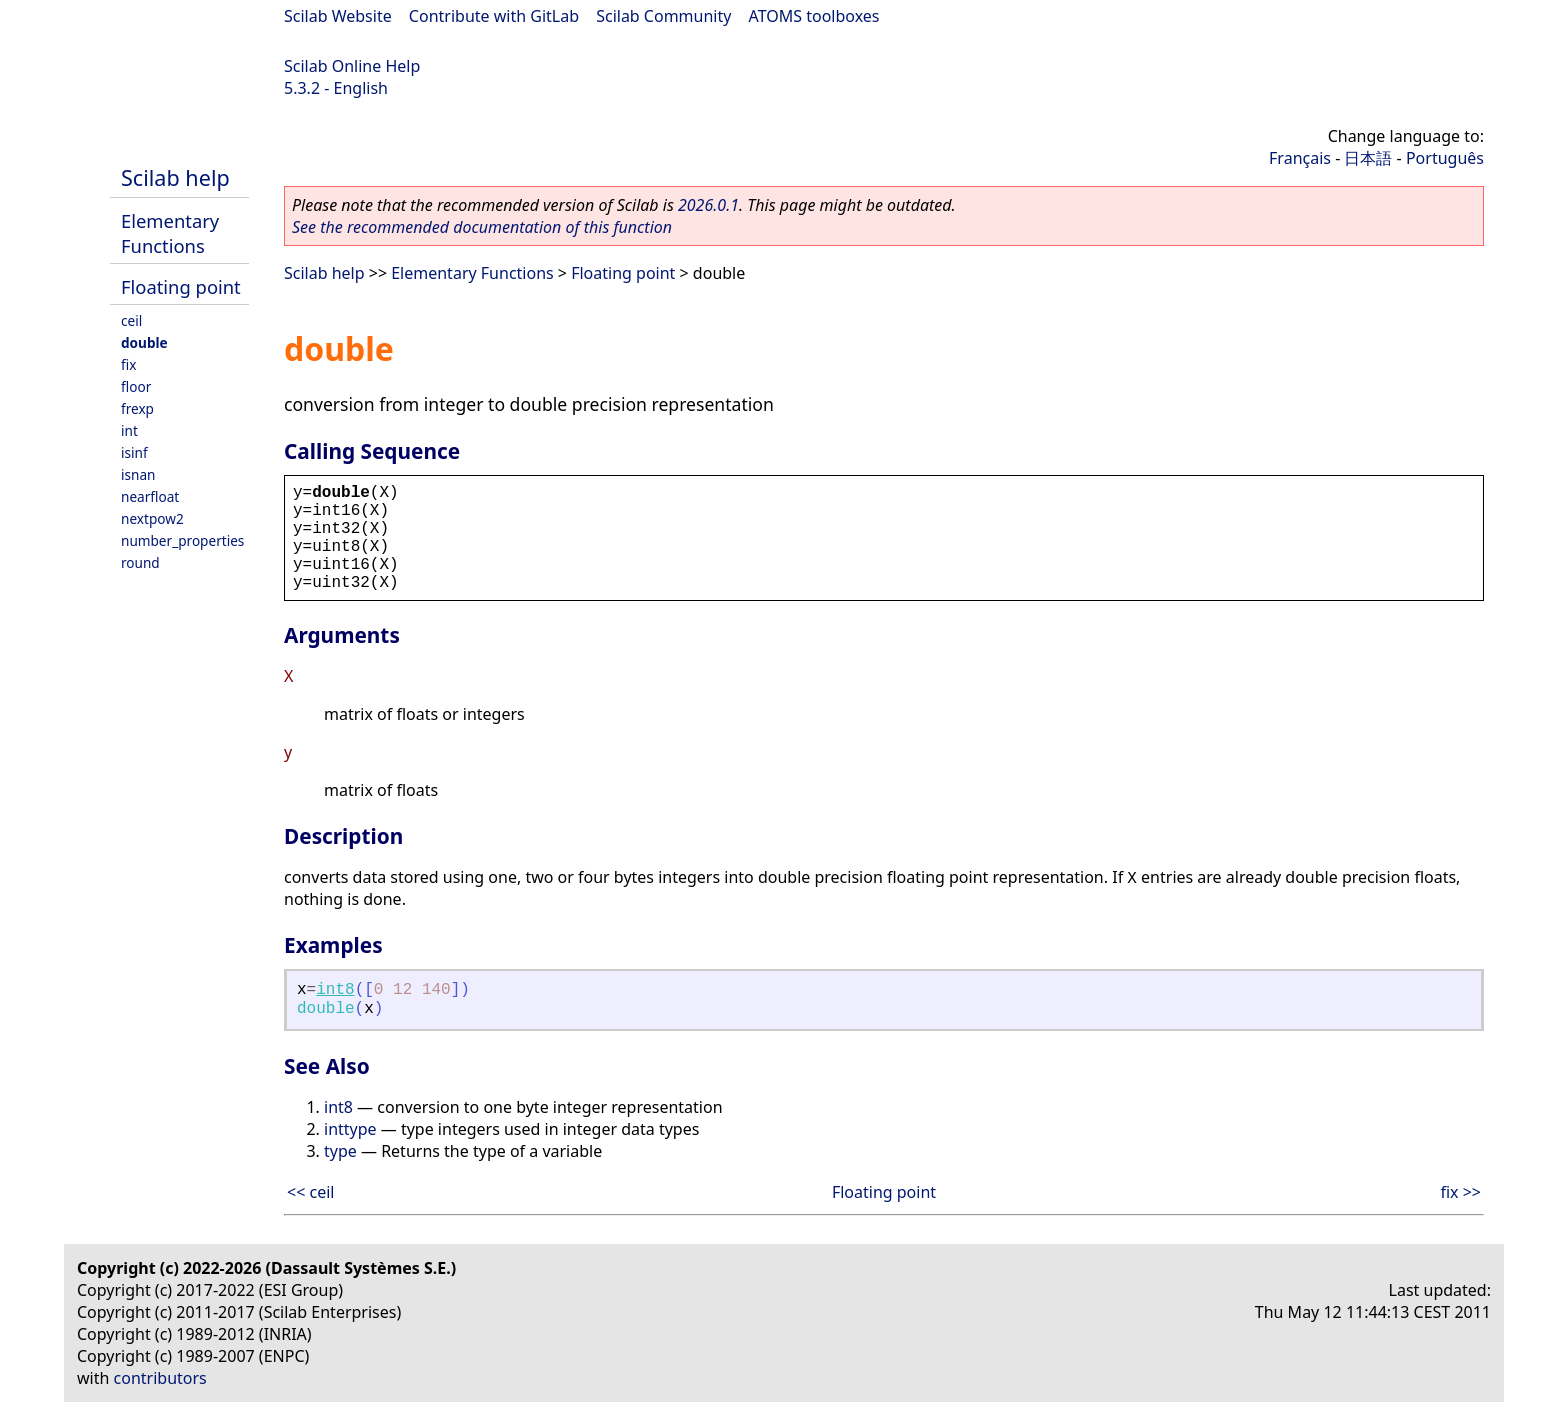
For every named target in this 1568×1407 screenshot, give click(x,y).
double (144, 342)
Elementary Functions (170, 233)
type (340, 1151)
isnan (138, 474)
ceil (131, 320)
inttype (350, 1129)
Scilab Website (338, 16)
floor (136, 386)
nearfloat (150, 496)
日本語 (1368, 158)
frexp (137, 408)
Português (1445, 158)
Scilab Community (663, 16)
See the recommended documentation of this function (482, 227)
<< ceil (310, 1192)
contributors (160, 1378)
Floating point (181, 286)
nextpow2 (152, 518)
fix (128, 364)
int (129, 430)
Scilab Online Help (352, 66)
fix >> (1460, 1192)
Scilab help (175, 177)
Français (1300, 158)
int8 (335, 990)
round (140, 562)
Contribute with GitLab (494, 16)
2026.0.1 (708, 205)
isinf (134, 452)
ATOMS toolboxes (814, 16)
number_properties (182, 540)
